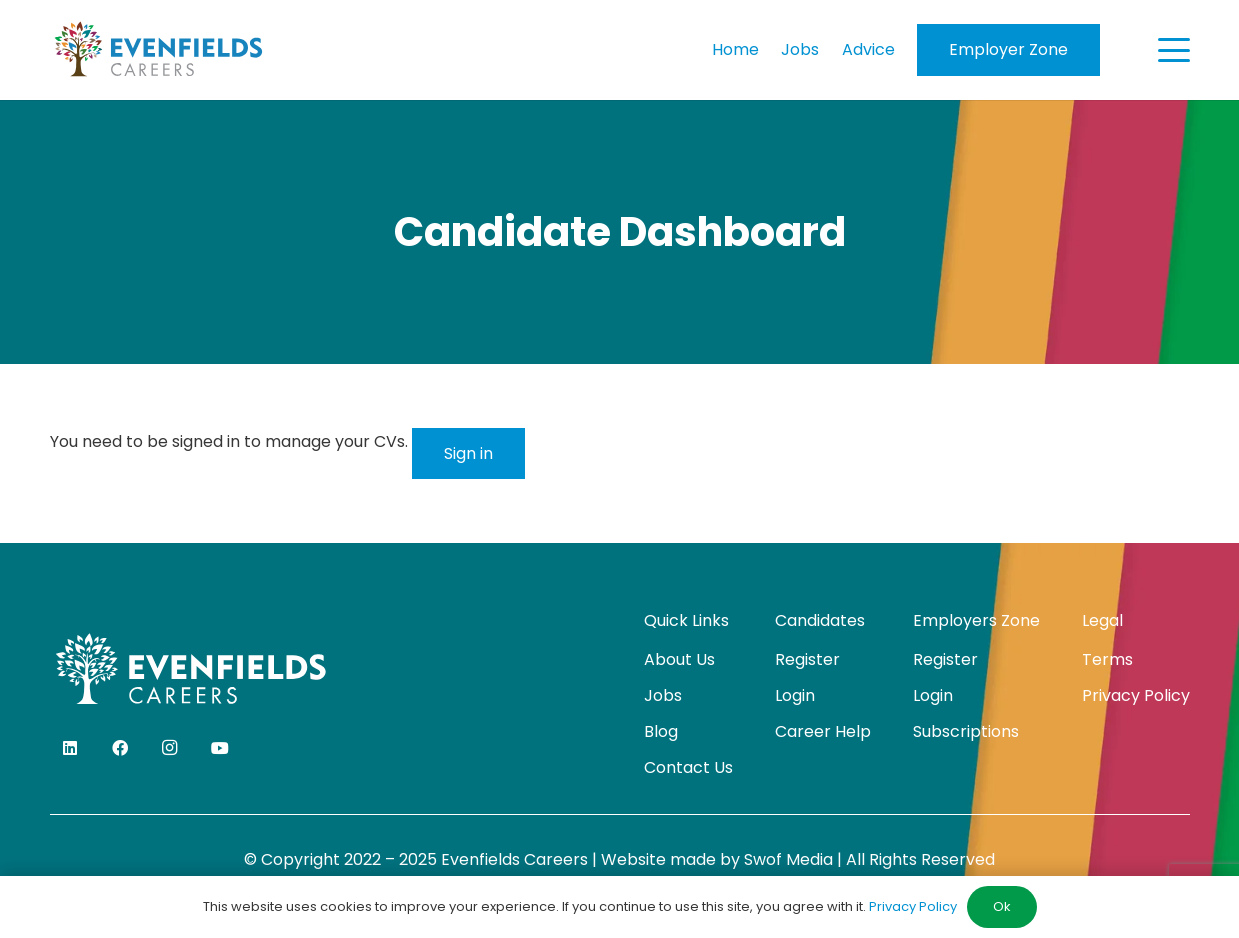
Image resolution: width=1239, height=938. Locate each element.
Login (795, 695)
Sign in (468, 453)
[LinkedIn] (70, 748)
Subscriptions (966, 731)
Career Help (823, 731)
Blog (661, 731)
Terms (1107, 659)
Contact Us (688, 767)
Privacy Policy (1136, 695)
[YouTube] (220, 748)
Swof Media (788, 859)
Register (807, 659)
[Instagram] (170, 748)
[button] (1174, 50)
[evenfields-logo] (158, 50)
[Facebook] (120, 748)
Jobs (663, 695)
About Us (679, 659)
